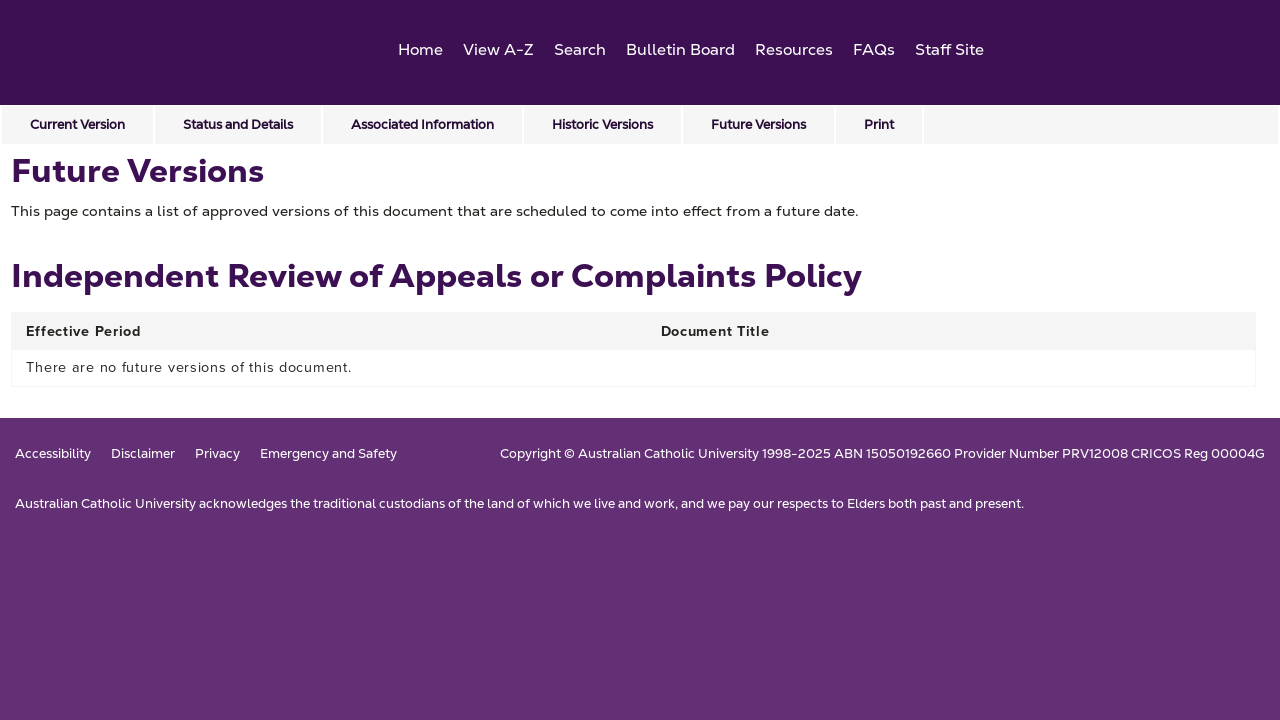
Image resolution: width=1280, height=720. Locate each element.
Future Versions (758, 124)
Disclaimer (143, 454)
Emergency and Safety (328, 454)
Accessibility (53, 454)
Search (580, 49)
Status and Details (238, 124)
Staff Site (949, 49)
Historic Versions (602, 124)
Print (879, 124)
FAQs (874, 49)
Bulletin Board (680, 49)
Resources (794, 49)
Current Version (77, 124)
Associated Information (422, 124)
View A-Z (498, 49)
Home (420, 49)
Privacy (217, 454)
